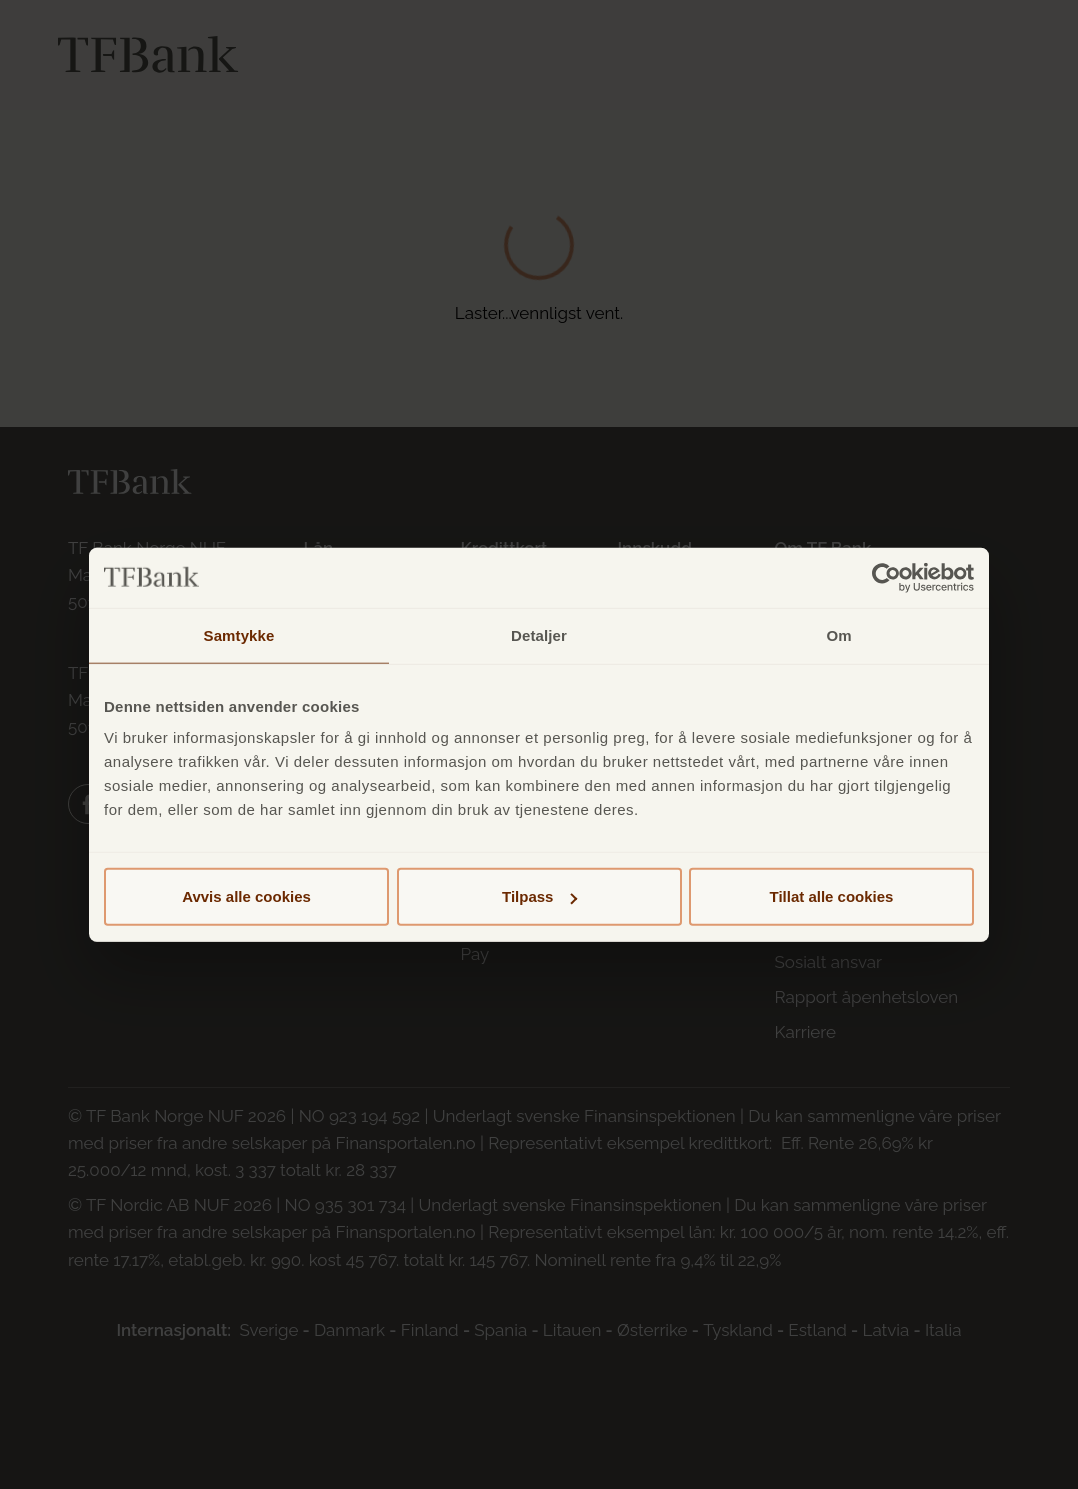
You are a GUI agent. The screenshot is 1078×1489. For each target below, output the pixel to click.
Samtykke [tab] (239, 634)
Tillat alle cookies (832, 896)
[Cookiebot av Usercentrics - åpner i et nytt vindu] (886, 577)
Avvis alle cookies (246, 896)
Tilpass (539, 896)
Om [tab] (838, 634)
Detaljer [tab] (539, 634)
